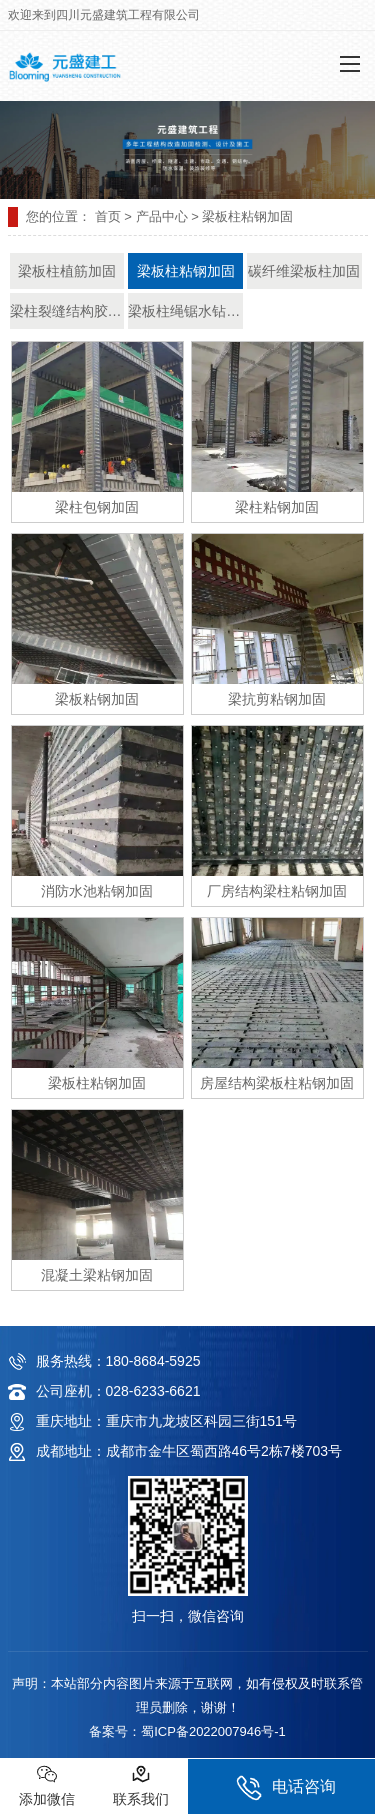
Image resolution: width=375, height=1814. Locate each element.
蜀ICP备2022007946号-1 (213, 1731)
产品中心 (162, 216)
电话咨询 (286, 1788)
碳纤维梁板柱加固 (304, 271)
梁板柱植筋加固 (67, 271)
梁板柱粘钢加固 (186, 271)
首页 (108, 216)
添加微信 (47, 1785)
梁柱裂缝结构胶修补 (67, 311)
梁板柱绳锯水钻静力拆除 (185, 311)
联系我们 (141, 1785)
